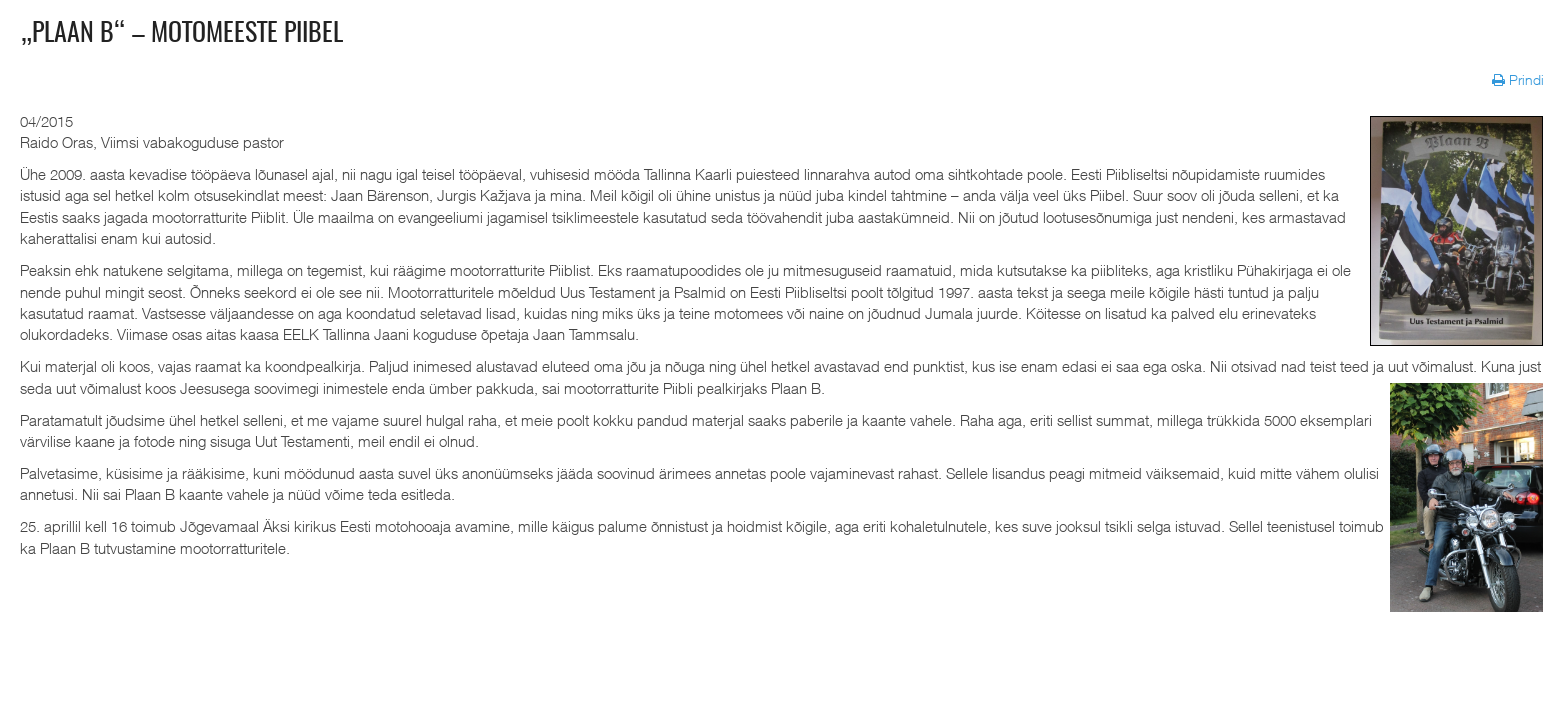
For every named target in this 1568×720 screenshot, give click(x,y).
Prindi (1520, 79)
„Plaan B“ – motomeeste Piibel (181, 34)
